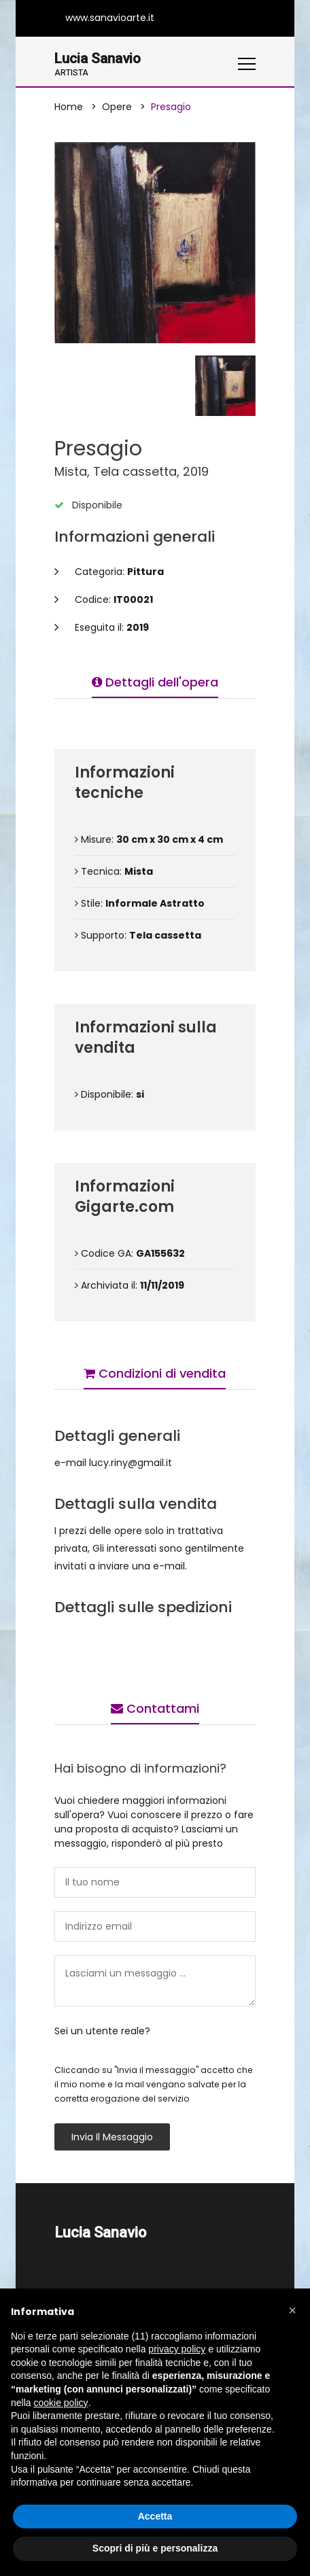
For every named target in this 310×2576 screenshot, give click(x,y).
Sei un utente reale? (102, 2031)
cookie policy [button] (60, 2402)
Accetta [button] (155, 2516)
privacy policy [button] (176, 2349)
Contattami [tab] (155, 1709)
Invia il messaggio (112, 2137)
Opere (117, 107)
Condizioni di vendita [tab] (155, 1373)
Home (68, 107)
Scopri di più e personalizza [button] (155, 2548)
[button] (292, 2310)
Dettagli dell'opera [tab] (155, 682)
